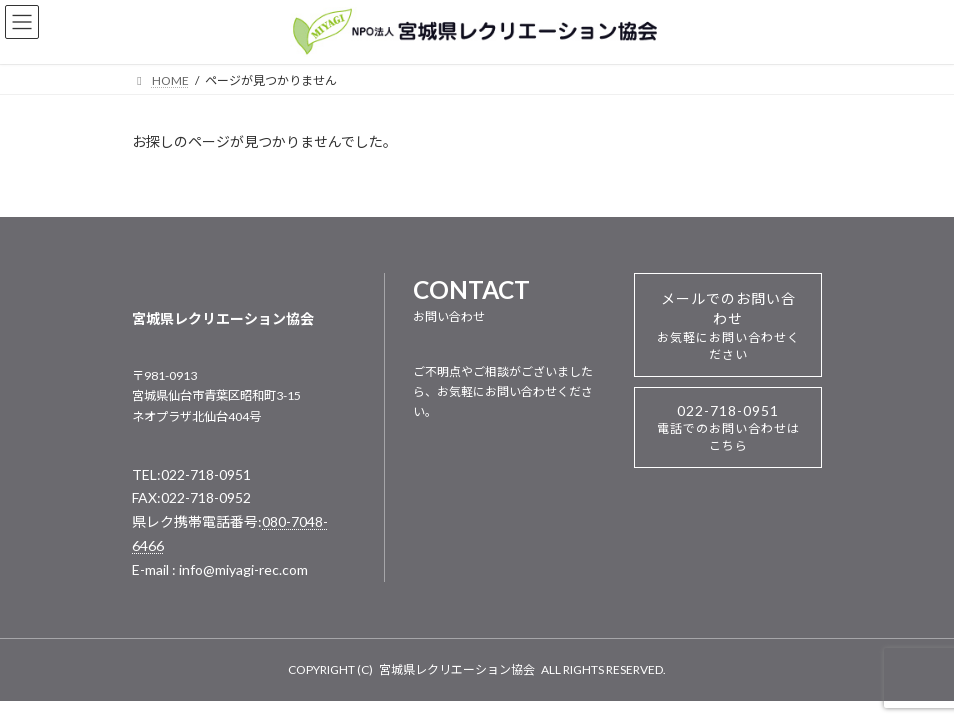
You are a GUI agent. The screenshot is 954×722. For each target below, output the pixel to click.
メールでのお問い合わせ (728, 326)
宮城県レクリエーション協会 (457, 669)
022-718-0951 (728, 427)
